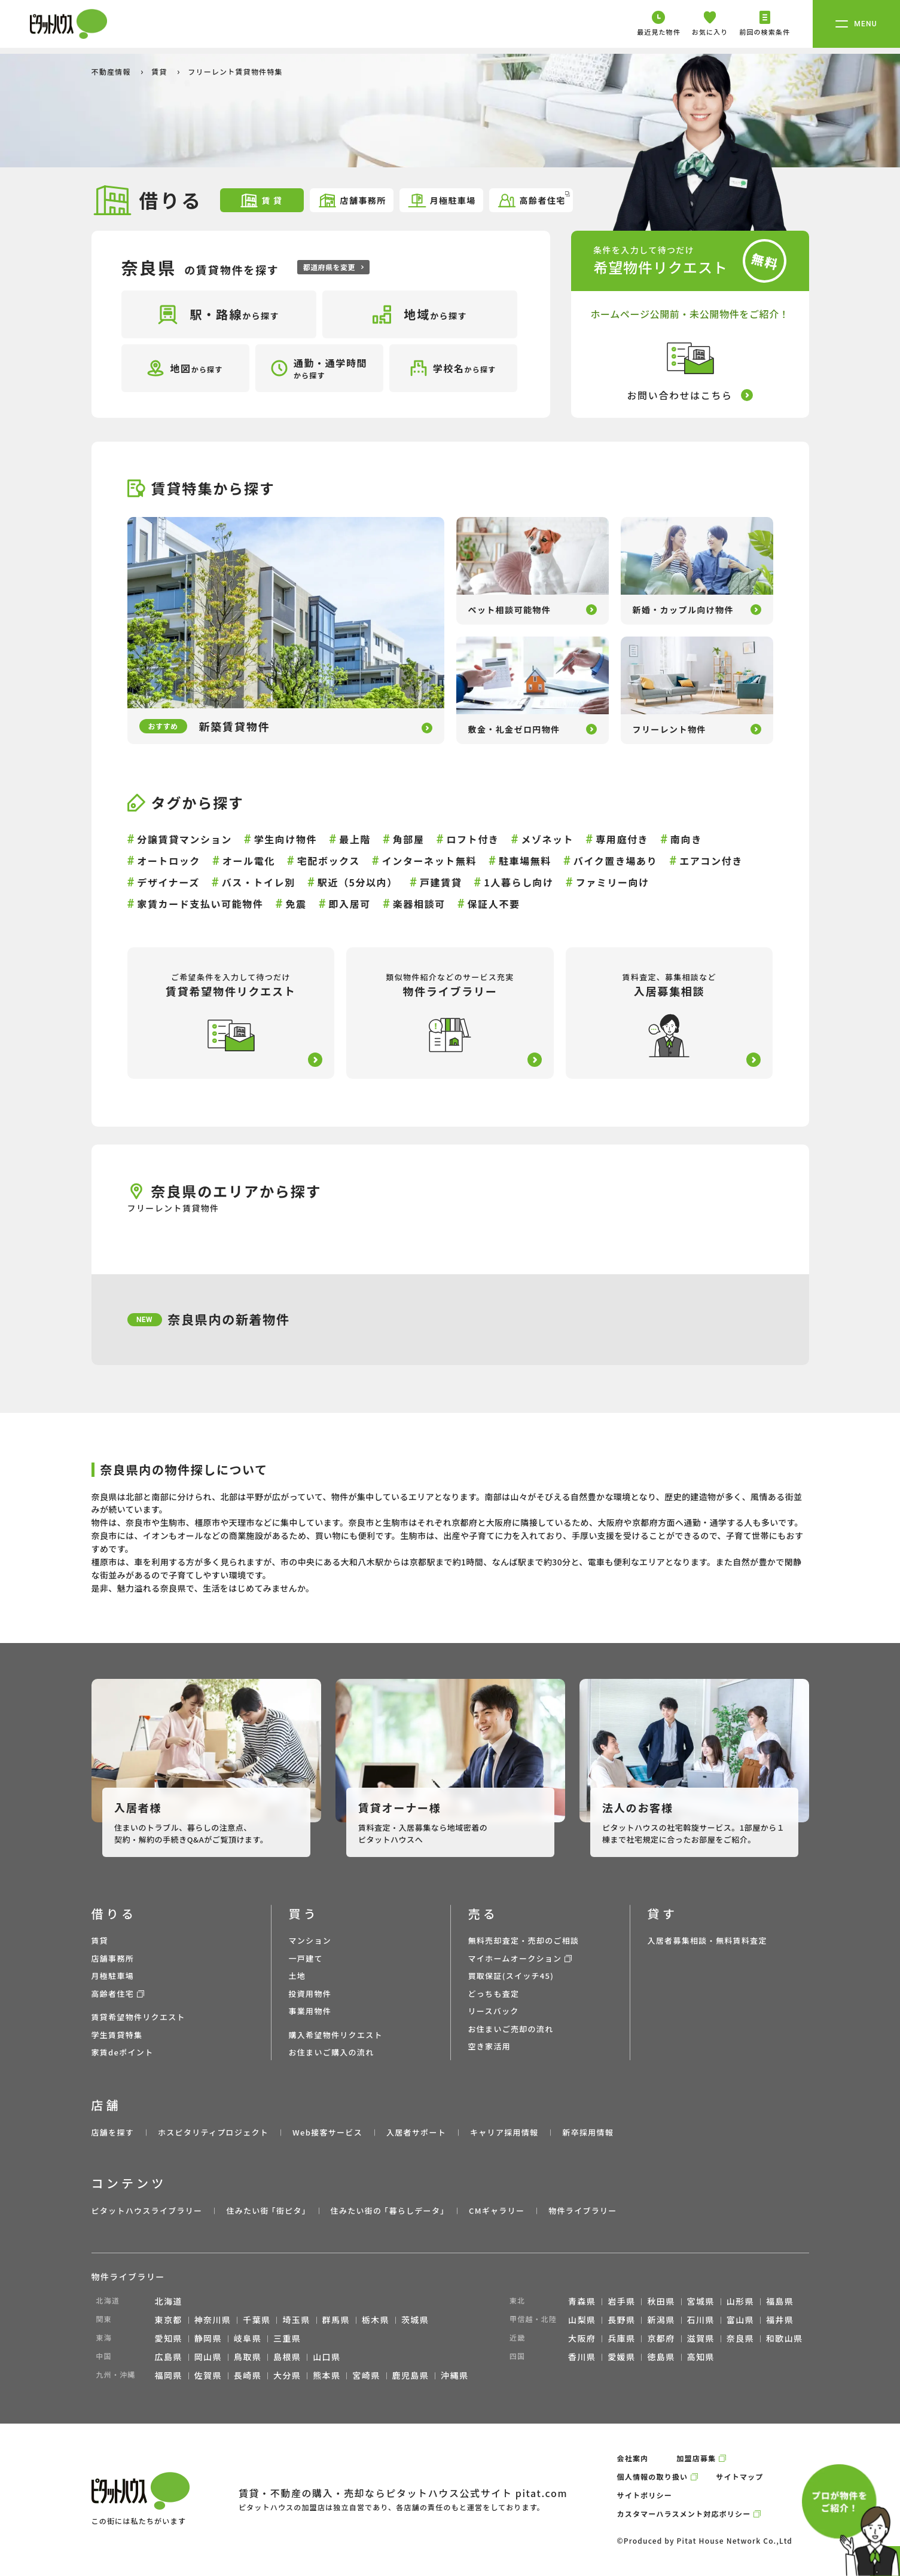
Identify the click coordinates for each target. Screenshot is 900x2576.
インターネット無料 (429, 860)
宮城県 (701, 2301)
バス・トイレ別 (258, 882)
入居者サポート (416, 2132)
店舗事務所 (352, 200)
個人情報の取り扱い (652, 2476)
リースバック (493, 2011)
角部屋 (409, 839)
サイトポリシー (644, 2495)
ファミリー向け (612, 882)
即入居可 (349, 904)
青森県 (582, 2301)
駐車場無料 (525, 860)
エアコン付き (711, 860)
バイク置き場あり (615, 860)
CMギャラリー (496, 2210)
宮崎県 (366, 2375)
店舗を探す (113, 2132)
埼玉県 (296, 2320)
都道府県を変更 (333, 267)
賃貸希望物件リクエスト (138, 2017)
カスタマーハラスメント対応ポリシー (684, 2513)
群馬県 (336, 2320)
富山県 (740, 2320)
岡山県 (208, 2357)
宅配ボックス (328, 860)
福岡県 (168, 2375)
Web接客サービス (327, 2132)
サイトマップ (739, 2476)
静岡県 (208, 2338)
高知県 (701, 2357)
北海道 (168, 2301)
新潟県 (661, 2320)
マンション (310, 1940)
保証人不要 (494, 904)
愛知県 (168, 2338)
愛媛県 (621, 2357)
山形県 (740, 2301)
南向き (686, 839)
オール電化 (248, 860)
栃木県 (375, 2320)
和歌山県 (784, 2338)
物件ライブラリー (582, 2210)
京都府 (661, 2338)
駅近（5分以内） (358, 882)
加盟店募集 (696, 2458)
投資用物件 (310, 1993)
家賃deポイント (122, 2052)
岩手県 (621, 2301)
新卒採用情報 (588, 2132)
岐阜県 (247, 2338)
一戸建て (306, 1958)
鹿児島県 (410, 2375)
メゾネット (547, 839)
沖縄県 (454, 2375)
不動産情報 (112, 71)
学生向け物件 (286, 839)
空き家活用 (489, 2046)
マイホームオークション (515, 1958)
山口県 (326, 2357)
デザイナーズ (168, 882)
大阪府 (582, 2338)
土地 (297, 1975)
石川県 (701, 2320)
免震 (295, 904)
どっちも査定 (494, 1993)
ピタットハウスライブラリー (147, 2210)
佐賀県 (208, 2375)
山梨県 (582, 2320)
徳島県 (661, 2357)
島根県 (287, 2357)
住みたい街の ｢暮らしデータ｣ (388, 2210)
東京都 (168, 2320)
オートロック (168, 860)
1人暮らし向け (519, 882)
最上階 (355, 839)
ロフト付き (472, 839)
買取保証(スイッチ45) (511, 1975)
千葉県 (256, 2320)
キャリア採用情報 (504, 2132)
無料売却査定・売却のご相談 (523, 1940)
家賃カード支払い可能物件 (200, 904)
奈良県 (740, 2338)
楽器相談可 (419, 904)
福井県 (780, 2320)
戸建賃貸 (441, 882)
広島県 (168, 2357)
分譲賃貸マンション (184, 839)
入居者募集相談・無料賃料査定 (707, 1940)
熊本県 (326, 2375)
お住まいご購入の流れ (331, 2052)
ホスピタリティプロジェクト (213, 2132)
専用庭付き (622, 839)
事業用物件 (310, 2011)
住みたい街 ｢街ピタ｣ (266, 2210)
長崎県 (247, 2375)
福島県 (780, 2301)
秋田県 (661, 2301)
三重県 (287, 2338)
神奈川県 (212, 2320)
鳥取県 (247, 2357)
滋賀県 (701, 2338)
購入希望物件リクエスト (336, 2034)
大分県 (287, 2375)
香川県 (582, 2357)
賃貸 (160, 71)
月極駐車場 (441, 200)
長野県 (621, 2320)
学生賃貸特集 (117, 2034)
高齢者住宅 (533, 199)
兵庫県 (621, 2338)
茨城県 (415, 2320)
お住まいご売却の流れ (511, 2029)
